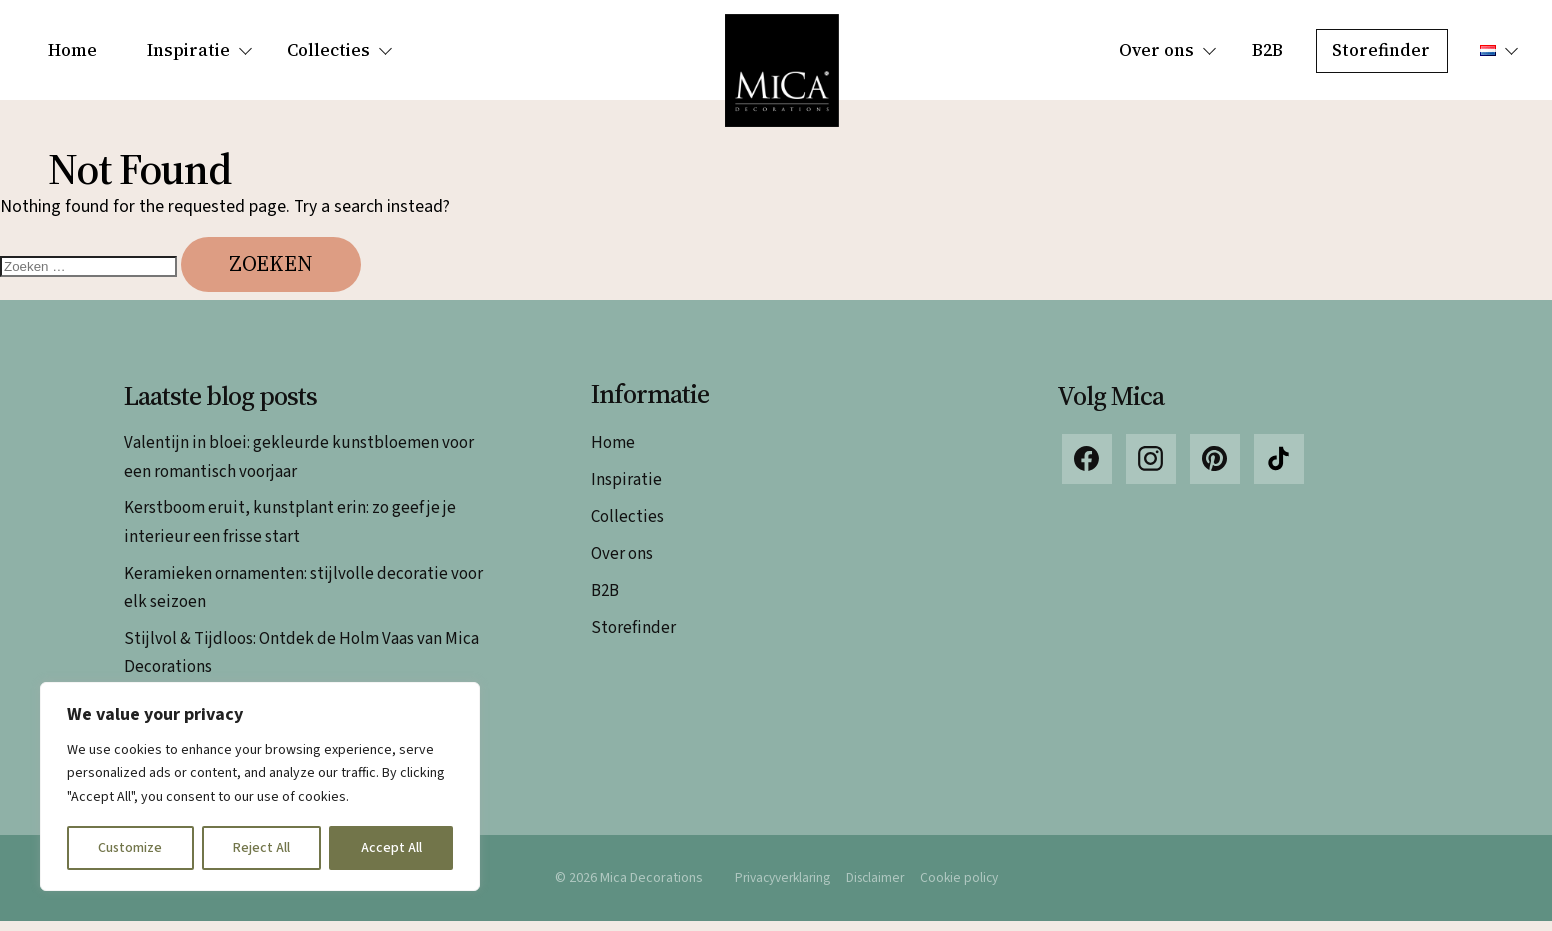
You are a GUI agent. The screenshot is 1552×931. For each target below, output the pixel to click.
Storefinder (1381, 50)
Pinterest (1215, 469)
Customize (130, 848)
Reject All (261, 848)
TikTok (1279, 469)
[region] (260, 786)
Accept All (391, 848)
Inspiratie (188, 50)
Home (72, 50)
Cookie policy (965, 887)
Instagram (1151, 469)
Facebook (1087, 469)
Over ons (1156, 50)
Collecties (328, 50)
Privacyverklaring (779, 887)
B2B (1267, 50)
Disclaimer (878, 887)
